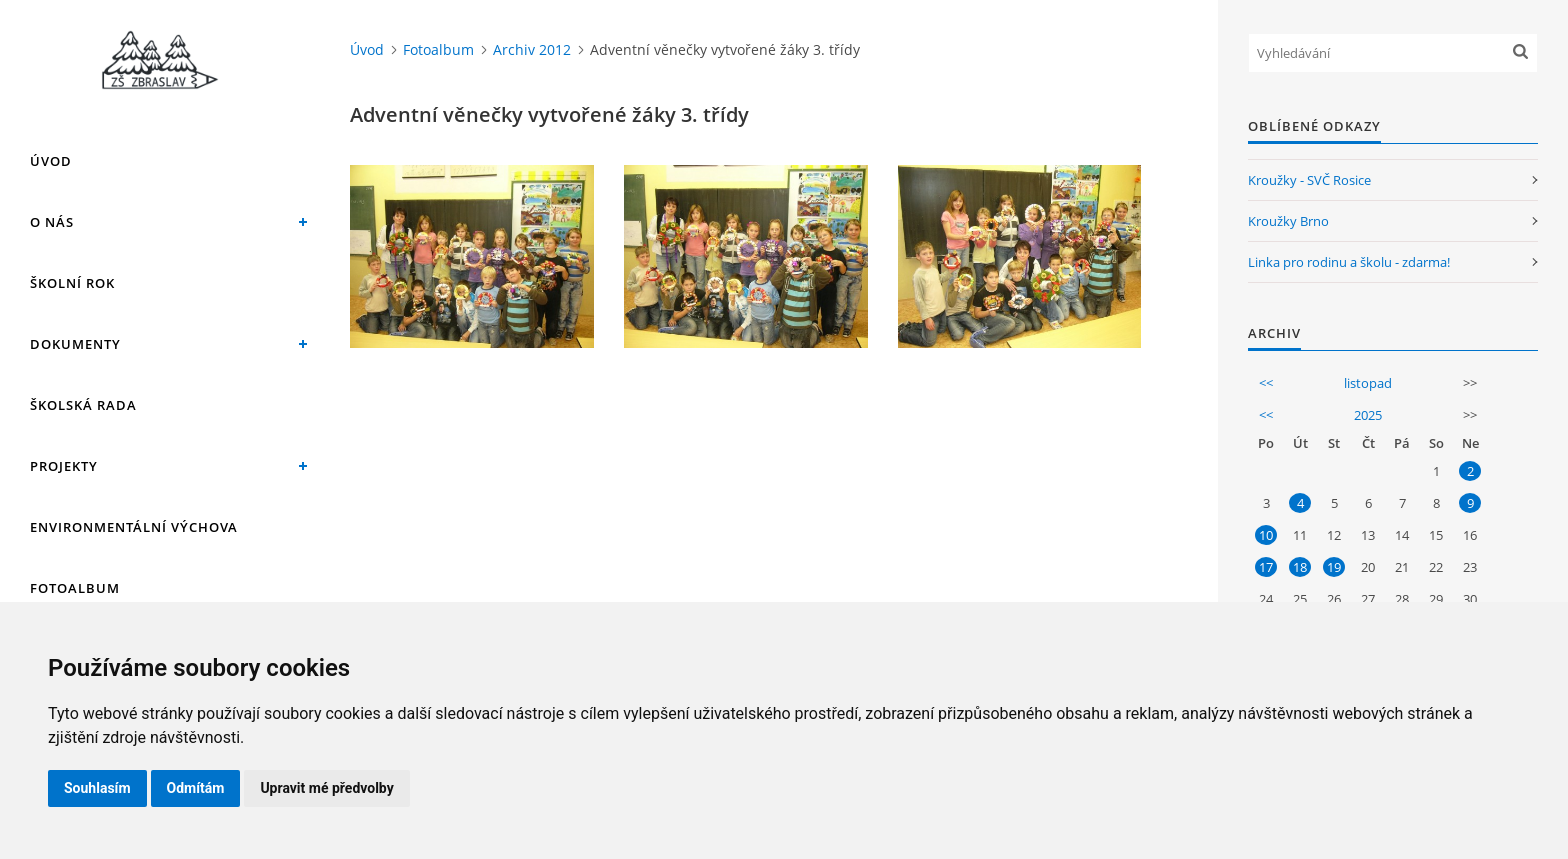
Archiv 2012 (532, 49)
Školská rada (83, 405)
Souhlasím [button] (97, 788)
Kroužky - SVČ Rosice (1309, 180)
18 (1300, 567)
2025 (1368, 415)
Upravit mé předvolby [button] (326, 788)
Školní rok (72, 283)
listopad (1368, 383)
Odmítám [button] (196, 788)
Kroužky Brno (1288, 221)
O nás (52, 222)
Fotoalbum (75, 588)
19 (1334, 567)
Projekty (64, 466)
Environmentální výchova (134, 527)
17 (1266, 567)
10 (1266, 535)
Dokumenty (75, 344)
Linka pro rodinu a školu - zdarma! (1349, 262)
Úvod (51, 161)
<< (1266, 383)
